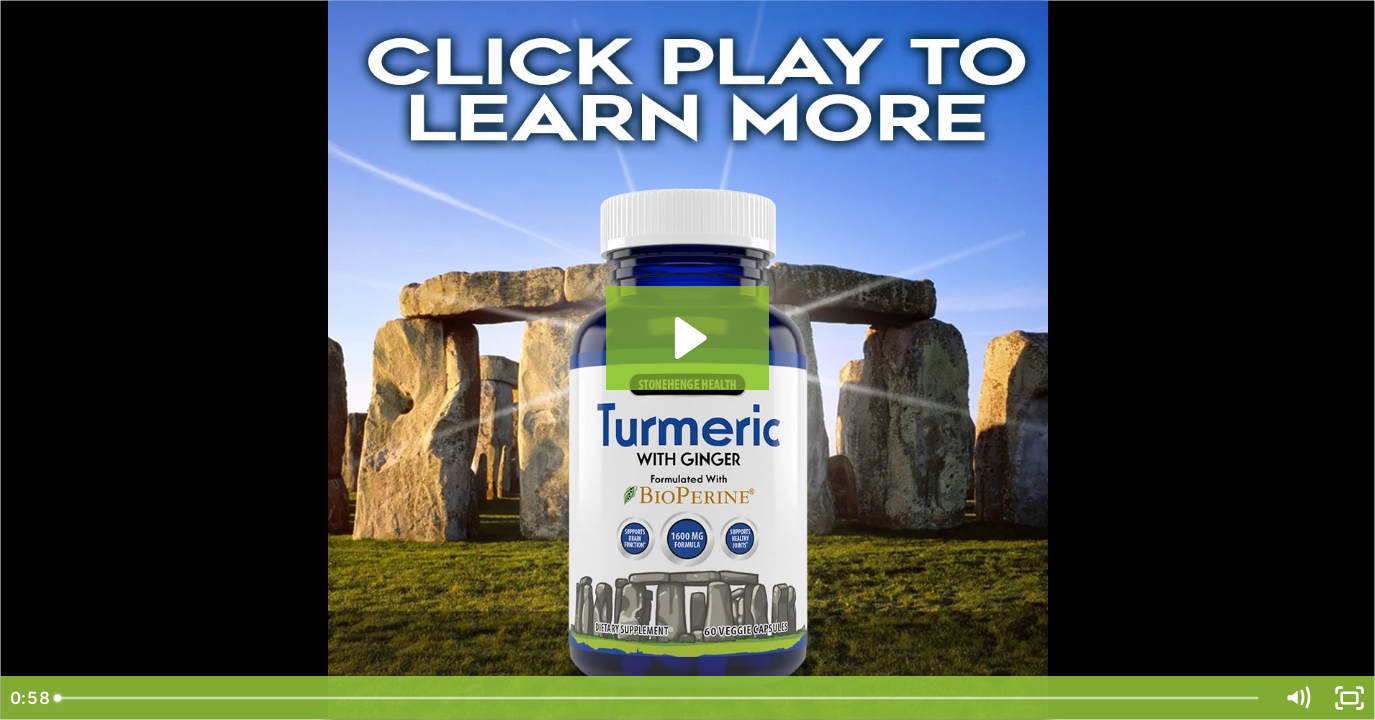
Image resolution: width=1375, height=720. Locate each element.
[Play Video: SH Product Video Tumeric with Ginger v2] (687, 338)
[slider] (658, 698)
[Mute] (1297, 698)
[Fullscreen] (1349, 698)
